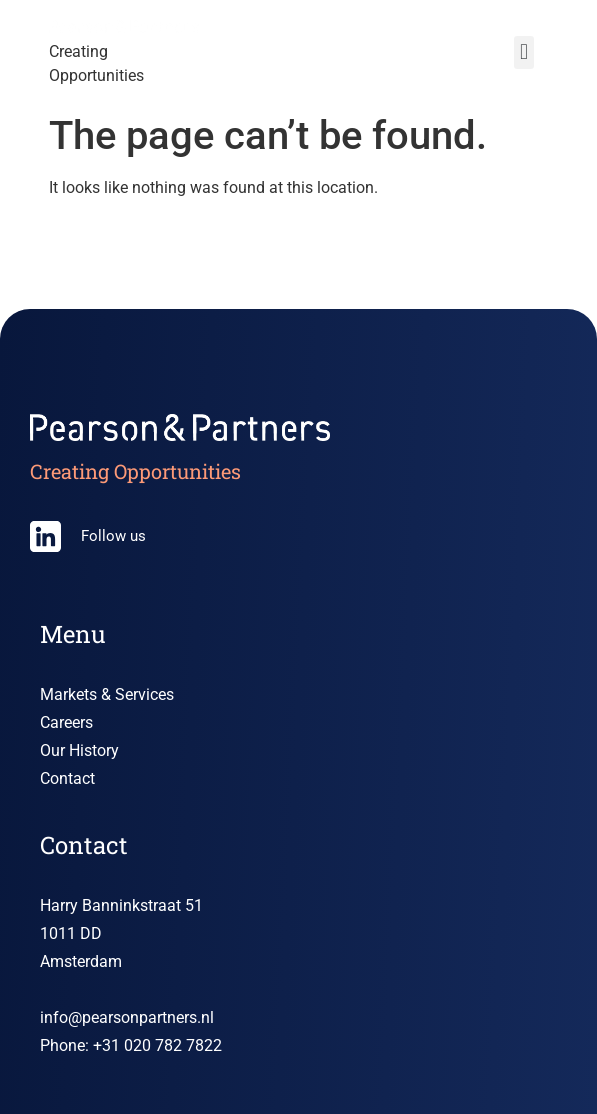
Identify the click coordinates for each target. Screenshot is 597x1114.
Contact (67, 778)
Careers (66, 722)
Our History (79, 750)
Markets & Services (107, 694)
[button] (523, 52)
